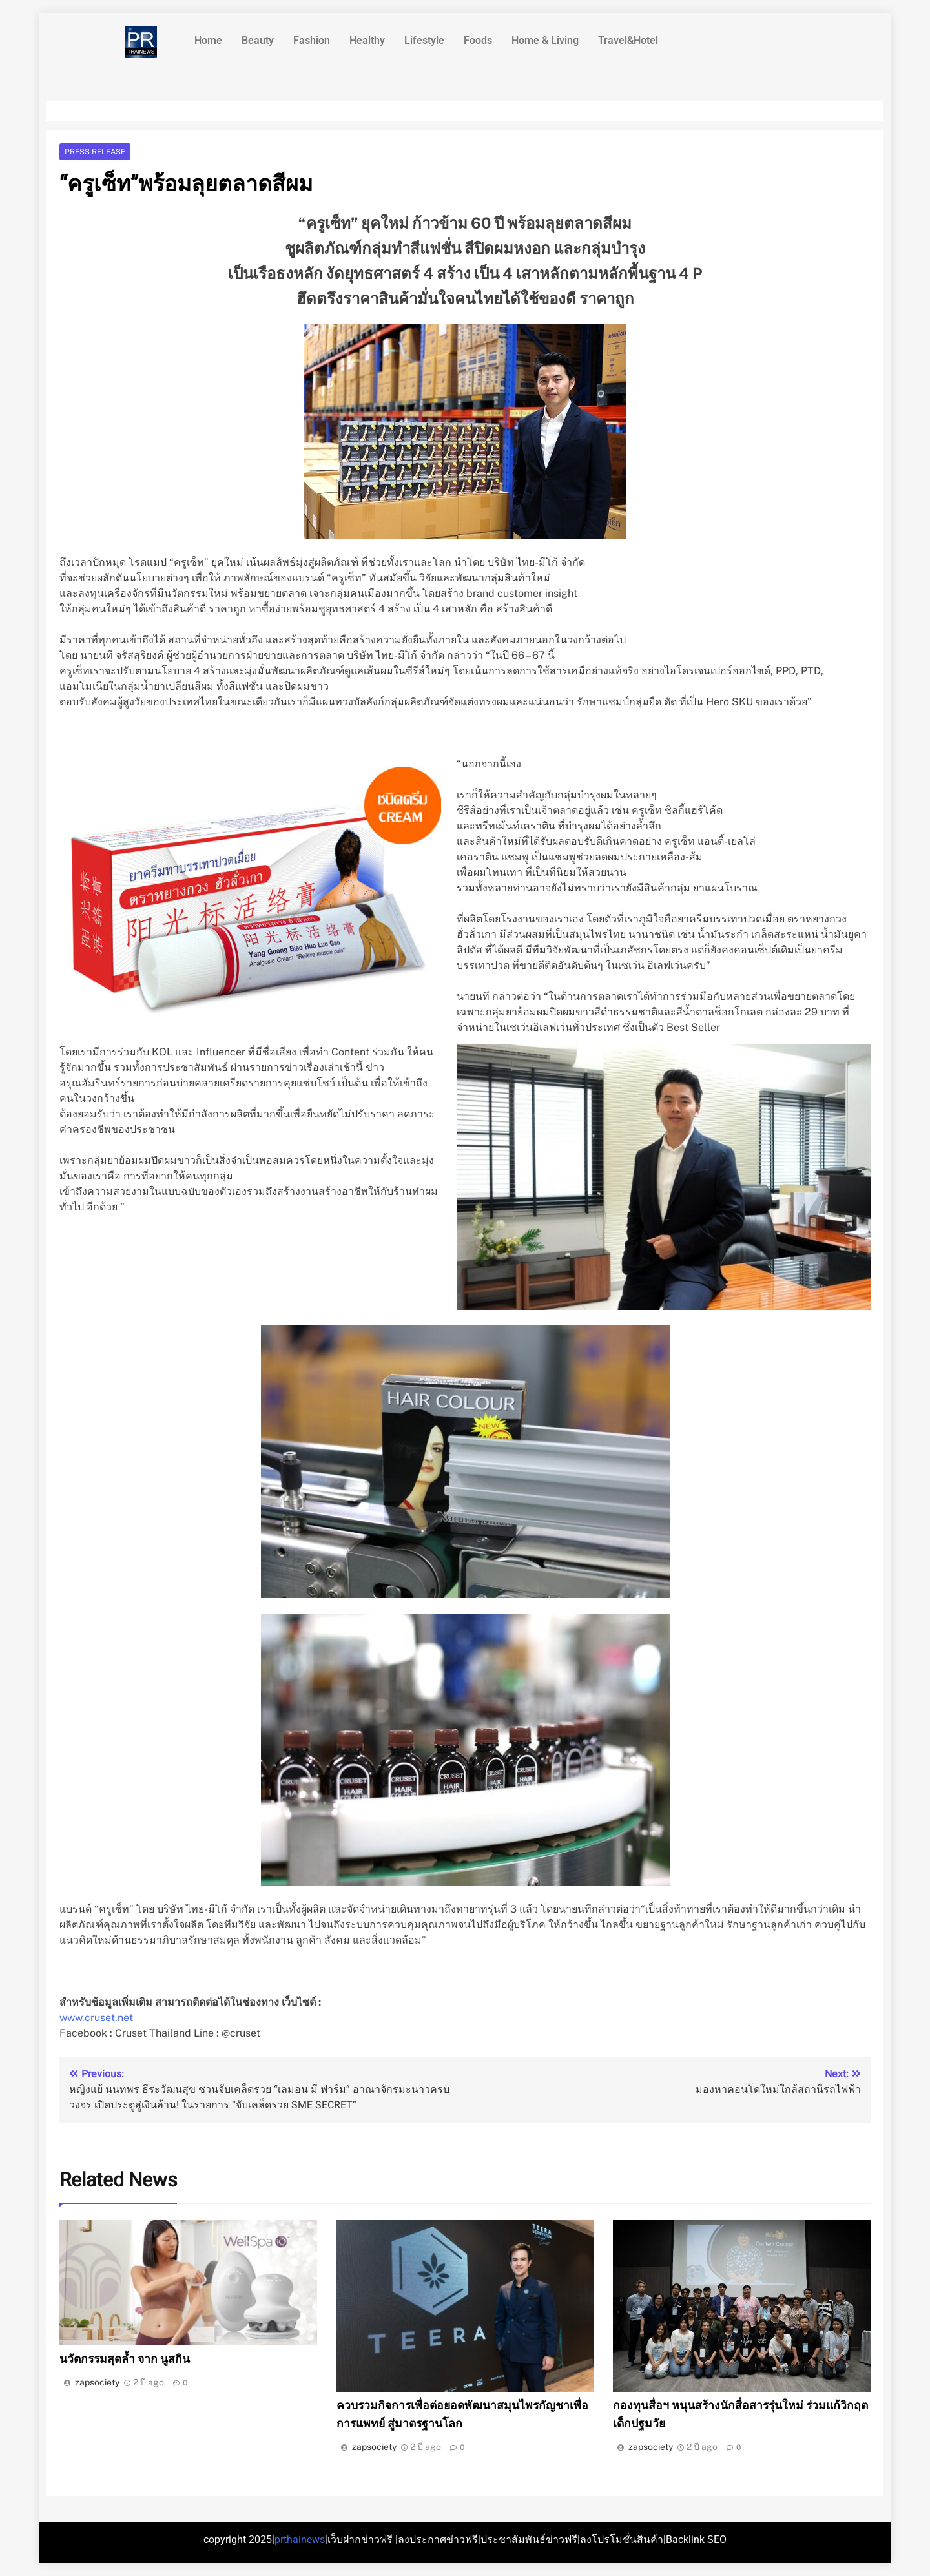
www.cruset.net (96, 2017)
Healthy (367, 40)
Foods (478, 40)
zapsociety (97, 2382)
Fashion (311, 40)
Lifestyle (424, 40)
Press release (95, 151)
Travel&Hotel (628, 40)
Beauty (258, 40)
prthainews (299, 2539)
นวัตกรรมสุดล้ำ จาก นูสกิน (124, 2358)
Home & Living (545, 40)
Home (208, 40)
